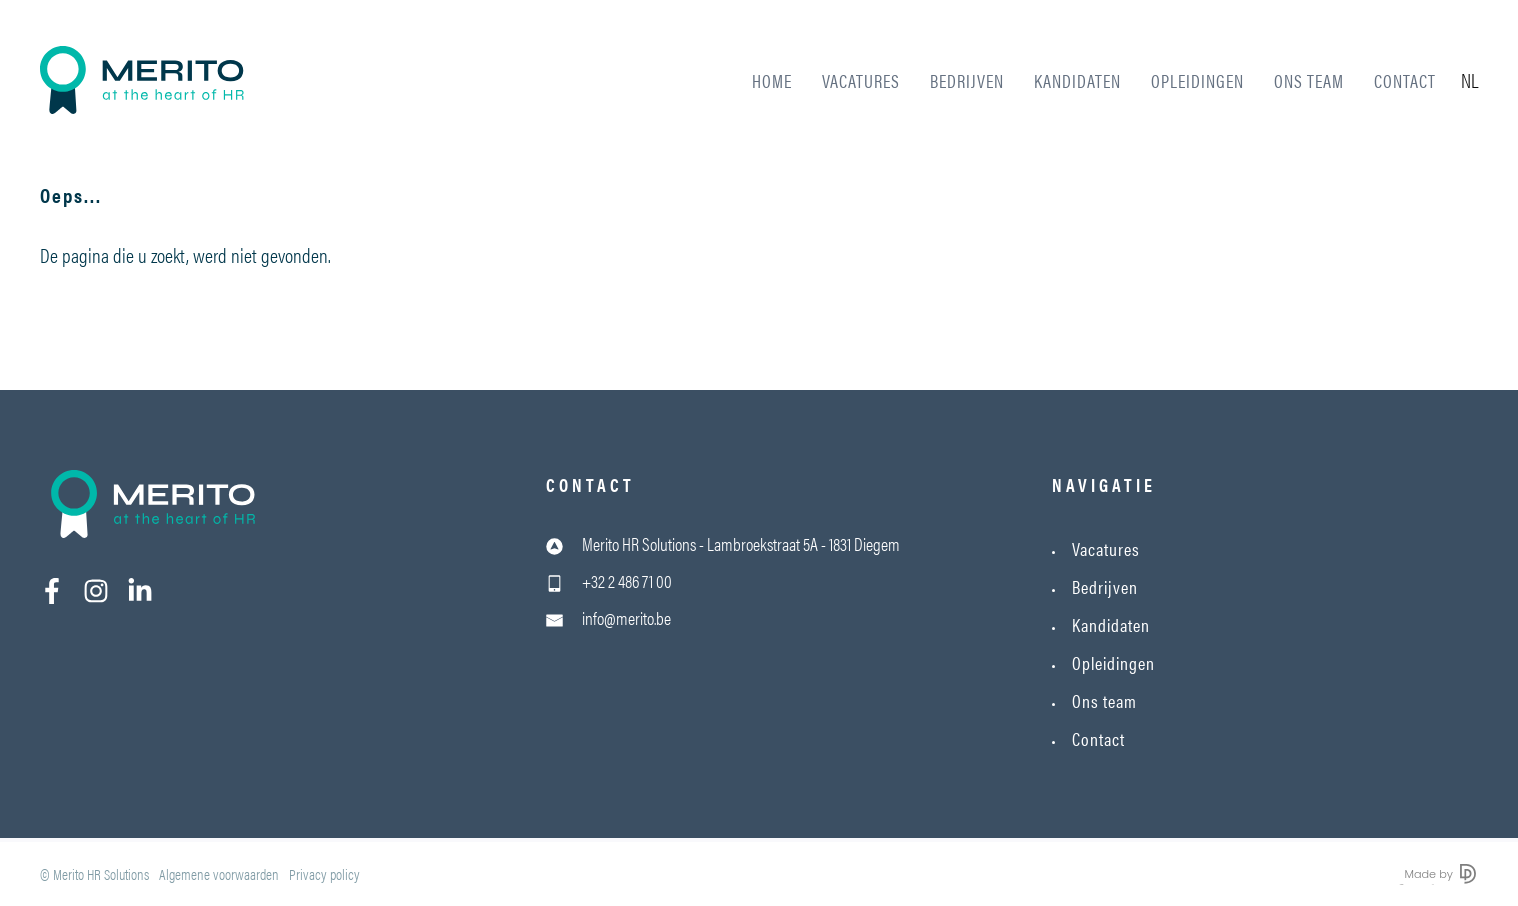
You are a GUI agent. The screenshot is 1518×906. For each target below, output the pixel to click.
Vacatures (861, 80)
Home (772, 80)
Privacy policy (324, 873)
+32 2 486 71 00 (627, 580)
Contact (1405, 80)
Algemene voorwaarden (219, 873)
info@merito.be (626, 617)
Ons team (1309, 80)
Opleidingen (1197, 80)
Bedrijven (967, 80)
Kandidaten (1077, 80)
